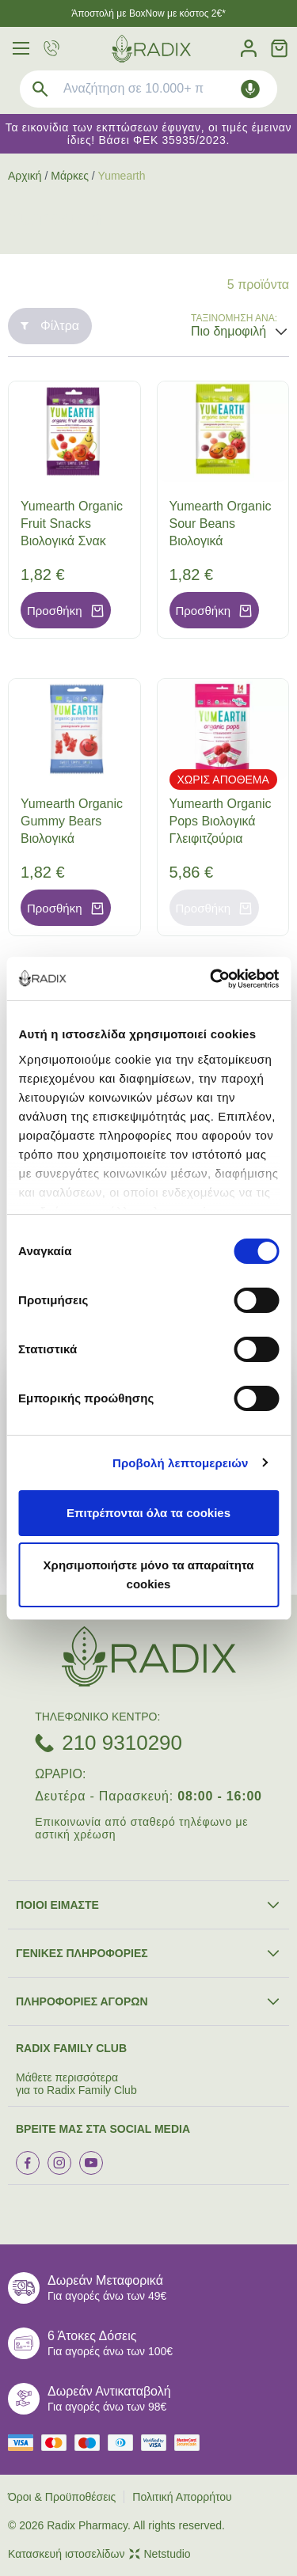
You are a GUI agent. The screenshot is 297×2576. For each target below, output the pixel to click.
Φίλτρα (50, 325)
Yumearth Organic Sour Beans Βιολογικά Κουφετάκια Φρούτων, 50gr (220, 540)
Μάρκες (70, 175)
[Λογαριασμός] (248, 49)
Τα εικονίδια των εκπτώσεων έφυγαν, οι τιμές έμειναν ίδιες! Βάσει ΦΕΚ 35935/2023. (149, 133)
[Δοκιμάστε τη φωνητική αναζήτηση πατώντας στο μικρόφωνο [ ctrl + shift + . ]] (250, 89)
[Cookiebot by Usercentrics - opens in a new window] (211, 979)
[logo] (151, 49)
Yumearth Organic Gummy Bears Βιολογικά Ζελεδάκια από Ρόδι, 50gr (72, 838)
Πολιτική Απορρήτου (181, 2497)
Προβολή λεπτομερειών (180, 1463)
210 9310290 (122, 1743)
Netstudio (160, 2554)
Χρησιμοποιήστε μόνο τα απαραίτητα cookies (149, 1574)
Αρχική (25, 175)
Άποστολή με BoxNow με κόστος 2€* (148, 13)
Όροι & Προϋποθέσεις (62, 2497)
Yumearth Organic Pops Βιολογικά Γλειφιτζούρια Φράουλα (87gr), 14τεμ (220, 838)
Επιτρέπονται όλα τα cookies (148, 1512)
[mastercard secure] (191, 2442)
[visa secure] (157, 2442)
